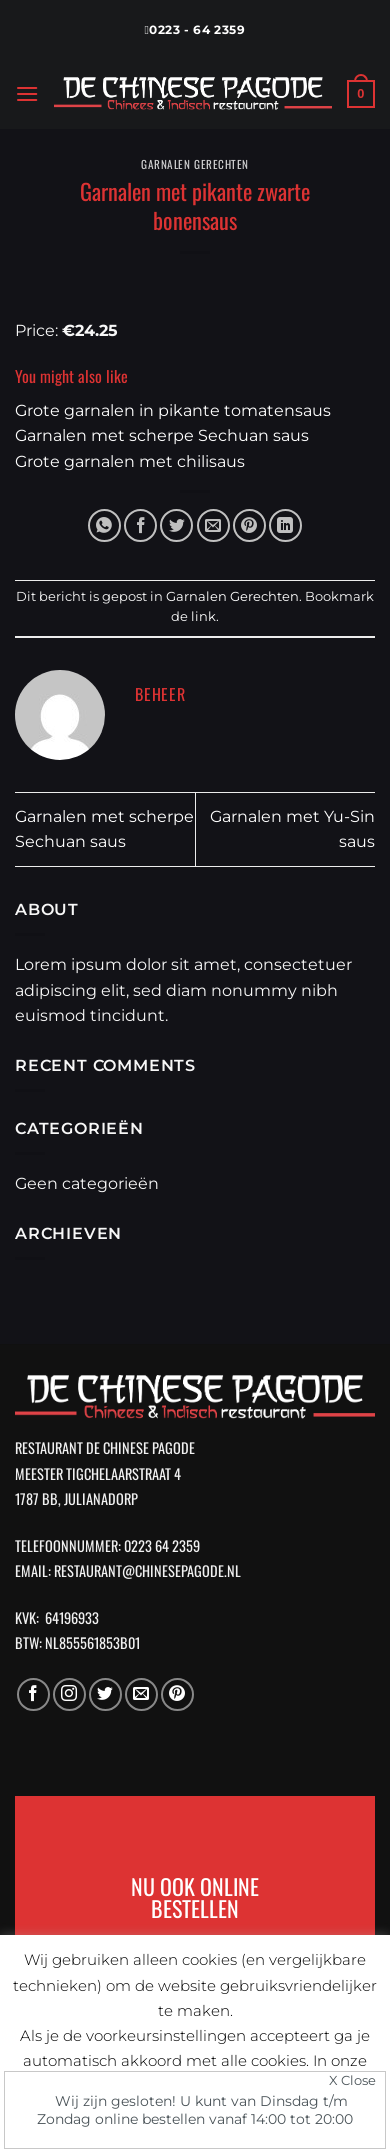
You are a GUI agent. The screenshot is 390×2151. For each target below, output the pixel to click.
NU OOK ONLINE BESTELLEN (195, 1896)
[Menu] (27, 93)
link (203, 616)
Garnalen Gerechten (195, 164)
